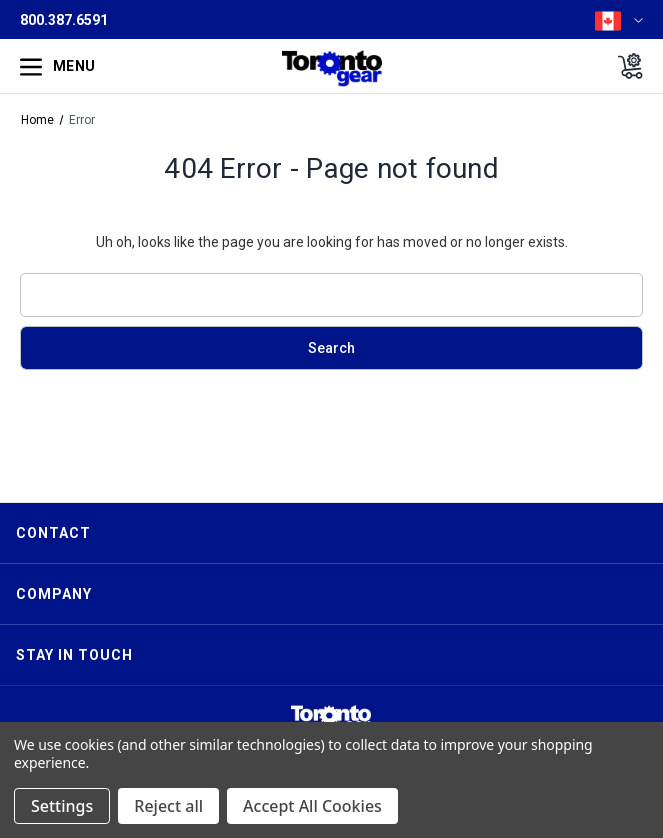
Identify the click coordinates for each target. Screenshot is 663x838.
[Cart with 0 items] (624, 66)
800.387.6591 (64, 20)
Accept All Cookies (312, 806)
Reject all (168, 806)
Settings (62, 806)
